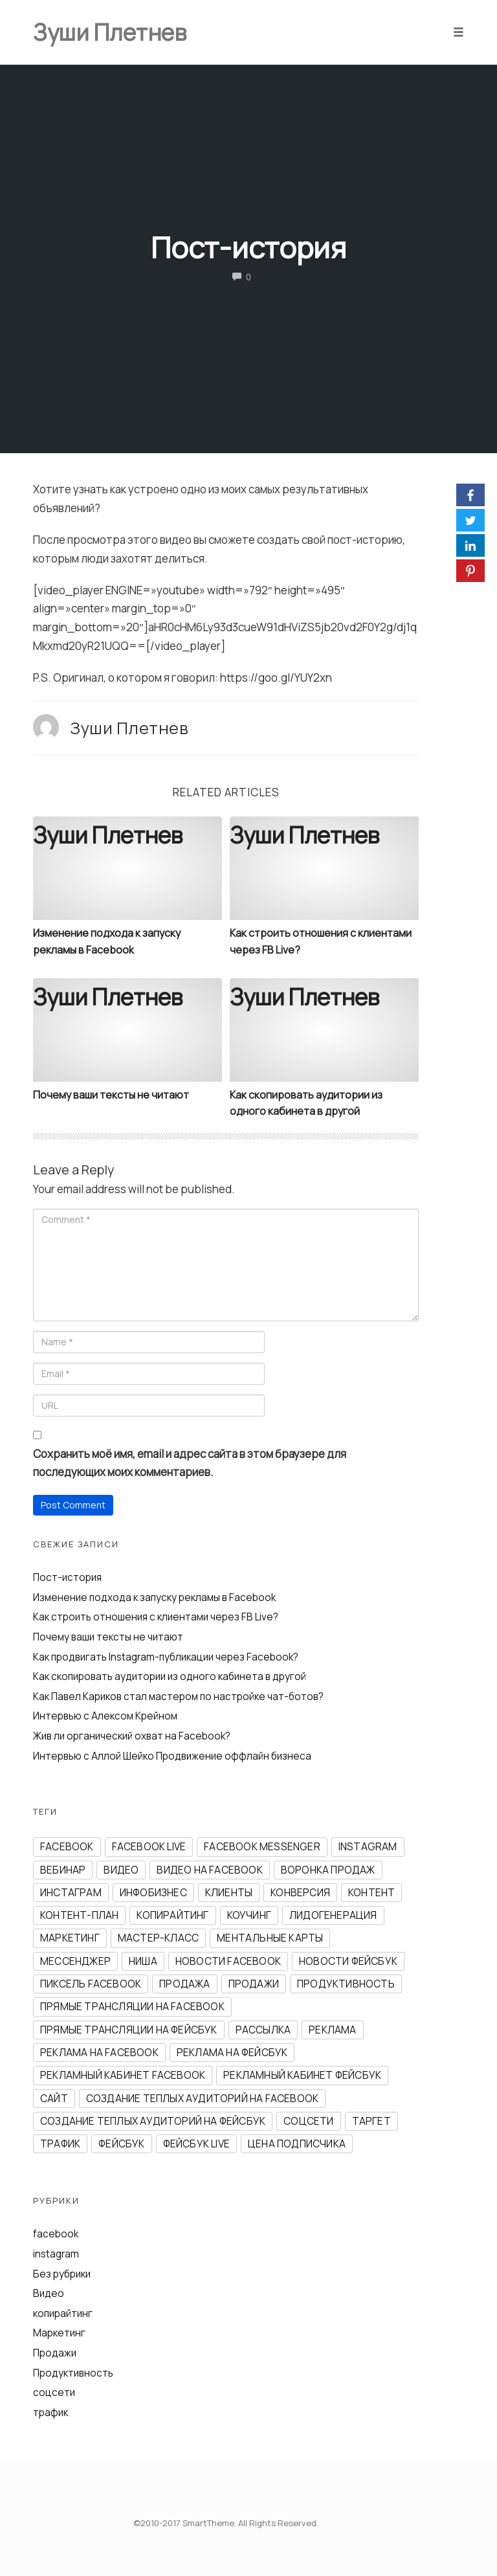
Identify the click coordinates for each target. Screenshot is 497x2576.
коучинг (249, 1915)
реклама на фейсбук (232, 2052)
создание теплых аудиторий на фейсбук (152, 2121)
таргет (371, 2121)
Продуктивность (73, 2373)
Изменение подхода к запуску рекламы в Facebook (154, 1597)
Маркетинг (59, 2333)
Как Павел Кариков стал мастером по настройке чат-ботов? (178, 1696)
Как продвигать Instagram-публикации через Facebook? (165, 1657)
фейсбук (121, 2144)
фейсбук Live (196, 2144)
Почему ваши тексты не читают (111, 1095)
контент (371, 1892)
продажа (184, 1984)
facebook (67, 1847)
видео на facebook (209, 1870)
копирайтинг (172, 1915)
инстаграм (71, 1892)
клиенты (228, 1892)
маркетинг (70, 1938)
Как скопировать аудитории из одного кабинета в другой (169, 1676)
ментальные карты (270, 1938)
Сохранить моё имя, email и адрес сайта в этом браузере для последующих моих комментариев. (189, 1463)
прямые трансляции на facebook (132, 2006)
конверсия (300, 1892)
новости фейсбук (348, 1961)
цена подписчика (297, 2144)
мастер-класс (158, 1938)
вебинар (62, 1870)
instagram (367, 1847)
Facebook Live (149, 1847)
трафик (60, 2144)
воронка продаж (328, 1870)
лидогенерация (333, 1915)
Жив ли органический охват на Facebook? (131, 1736)
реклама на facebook (99, 2052)
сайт (54, 2098)
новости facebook (228, 1961)
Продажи (54, 2353)
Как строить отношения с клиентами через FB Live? (155, 1617)
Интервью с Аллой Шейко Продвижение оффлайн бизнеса (172, 1756)
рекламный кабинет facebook (122, 2075)
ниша (143, 1961)
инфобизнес (153, 1892)
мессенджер (75, 1961)
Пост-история (248, 247)
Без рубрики (62, 2274)
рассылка (263, 2030)
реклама (332, 2030)
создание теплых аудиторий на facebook (202, 2098)
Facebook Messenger (262, 1847)
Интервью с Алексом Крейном (105, 1716)
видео (121, 1870)
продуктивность (346, 1984)
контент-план (79, 1915)
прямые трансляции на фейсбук (128, 2030)
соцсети (308, 2121)
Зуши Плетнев (129, 728)
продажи (253, 1984)
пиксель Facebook (90, 1984)
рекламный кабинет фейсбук (302, 2075)
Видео (48, 2293)
